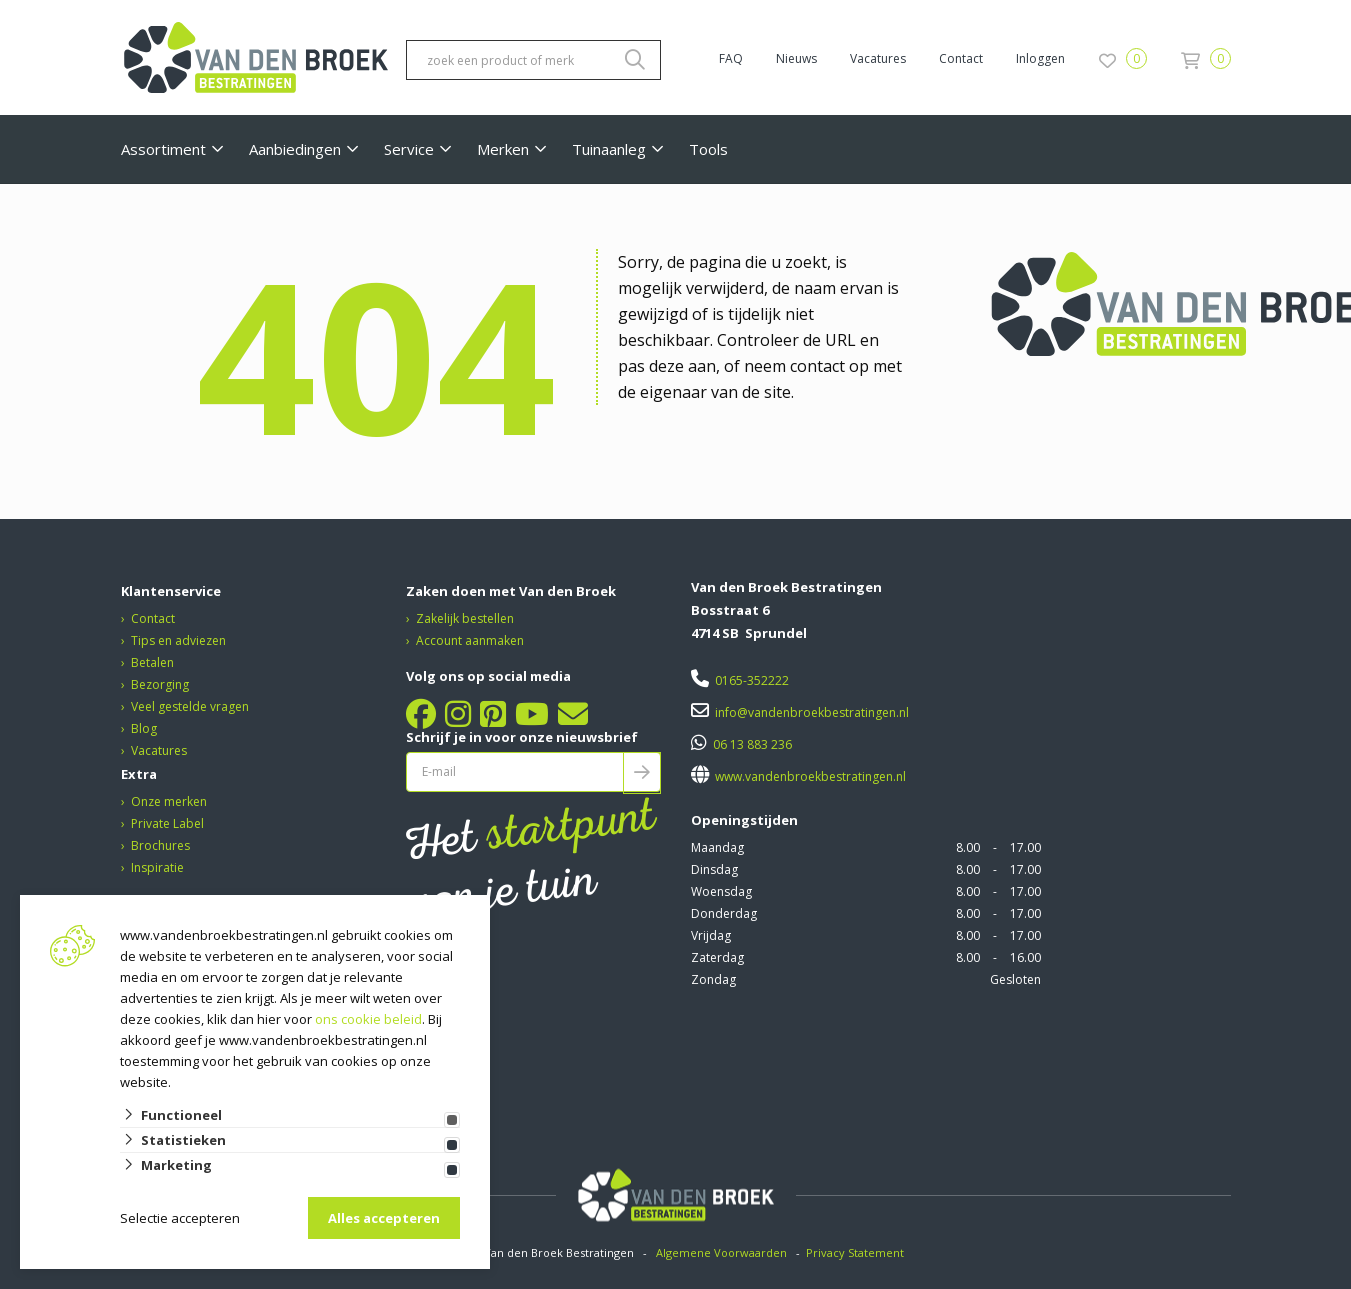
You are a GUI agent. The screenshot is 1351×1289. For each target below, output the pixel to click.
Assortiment (163, 149)
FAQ (731, 58)
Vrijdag (711, 935)
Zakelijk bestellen (465, 618)
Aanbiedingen (295, 149)
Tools (708, 149)
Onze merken (169, 801)
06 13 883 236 (752, 744)
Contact (961, 58)
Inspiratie (157, 867)
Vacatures (878, 58)
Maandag (717, 847)
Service (409, 149)
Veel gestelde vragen (190, 706)
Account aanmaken (470, 640)
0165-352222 (752, 680)
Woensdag (721, 891)
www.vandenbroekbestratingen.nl (809, 776)
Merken (503, 149)
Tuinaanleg (609, 149)
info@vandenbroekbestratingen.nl (812, 712)
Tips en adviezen (178, 640)
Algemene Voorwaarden (721, 1252)
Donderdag (724, 913)
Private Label (167, 823)
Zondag (713, 979)
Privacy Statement (856, 1252)
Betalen (152, 662)
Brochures (160, 845)
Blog (144, 728)
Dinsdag (714, 869)
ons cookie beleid (368, 1019)
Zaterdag (717, 957)
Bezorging (160, 684)
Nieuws (796, 58)
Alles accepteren (384, 1218)
